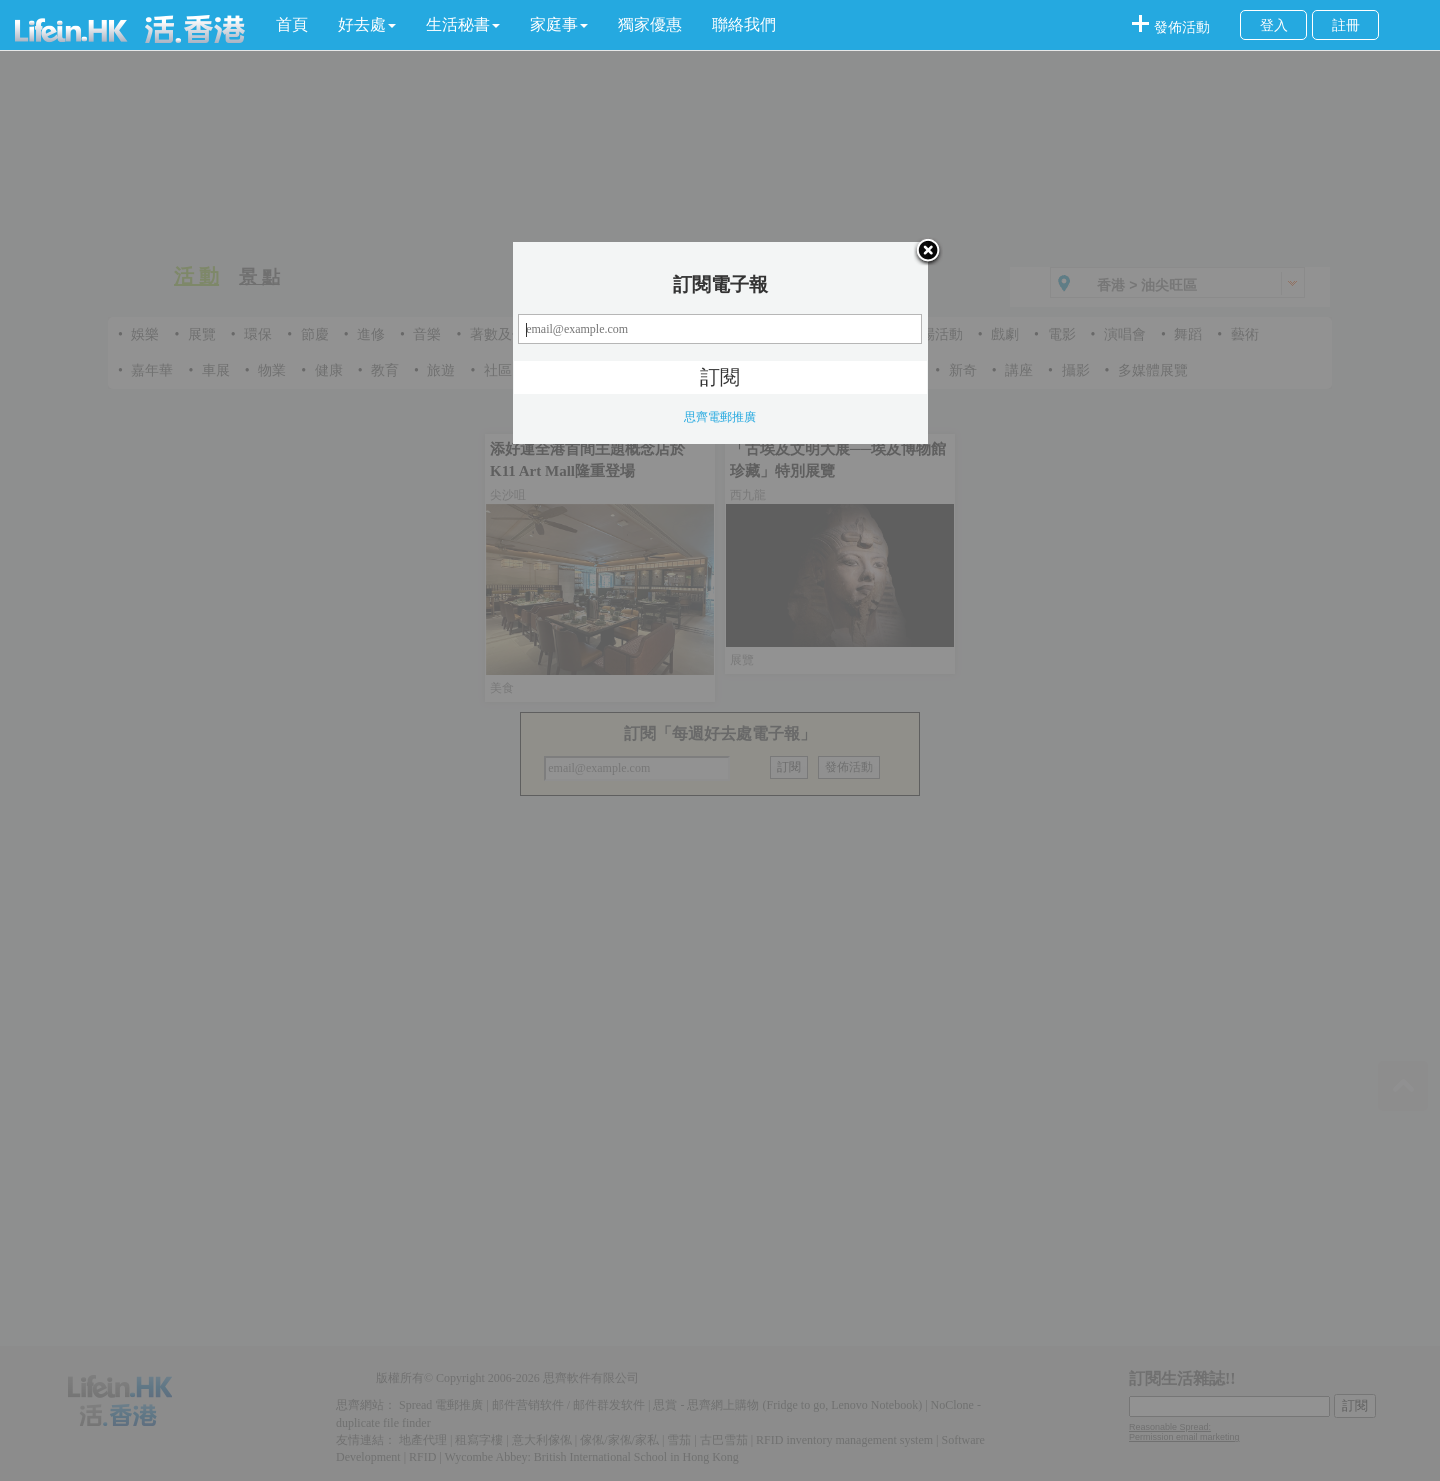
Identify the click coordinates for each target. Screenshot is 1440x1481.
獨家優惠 (650, 24)
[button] (367, 25)
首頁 (292, 24)
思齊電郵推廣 (720, 417)
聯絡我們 (744, 24)
